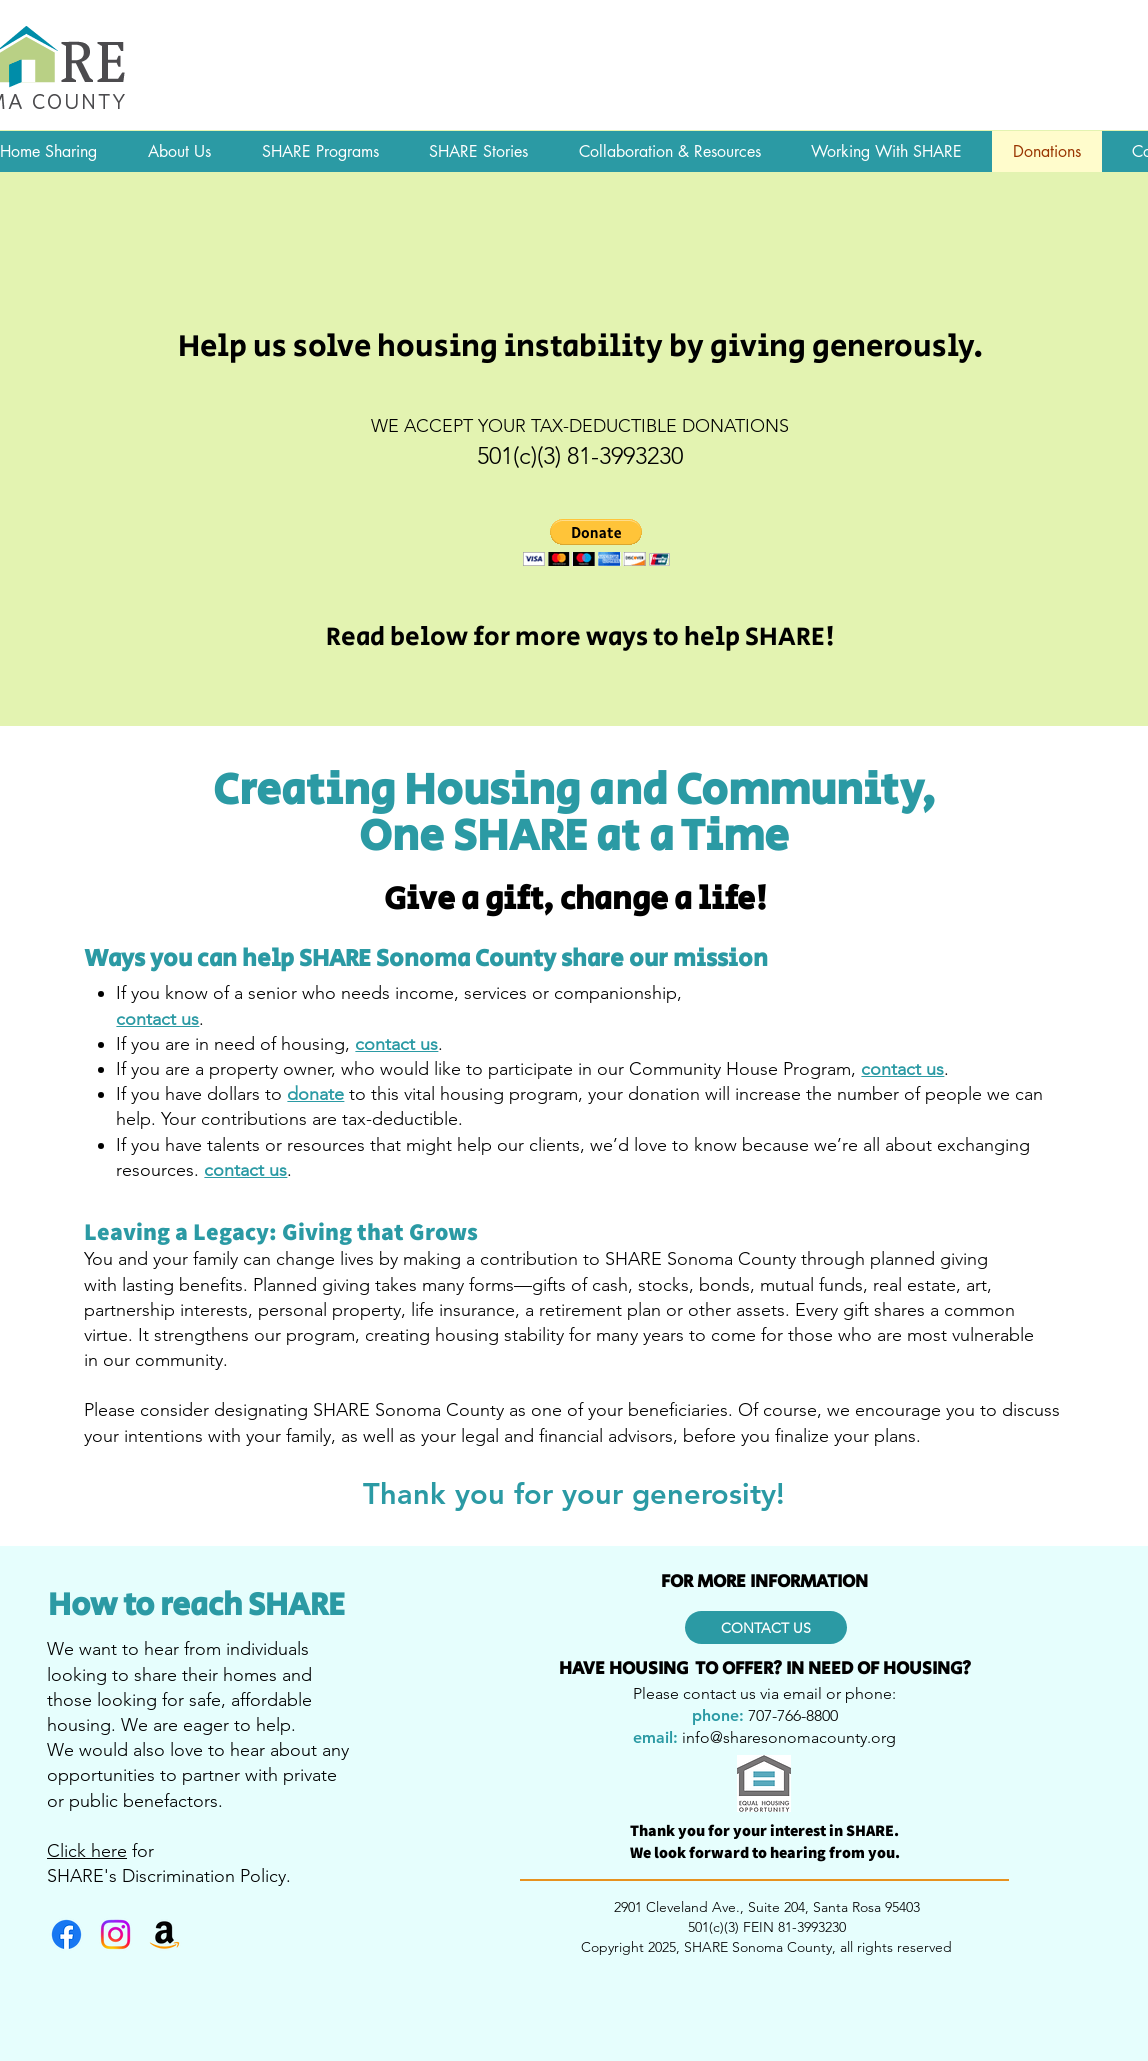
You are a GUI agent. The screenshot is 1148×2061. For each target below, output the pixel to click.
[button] (596, 542)
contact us (902, 1069)
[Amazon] (164, 1934)
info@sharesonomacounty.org (789, 1737)
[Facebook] (66, 1934)
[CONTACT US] (766, 1627)
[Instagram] (115, 1934)
